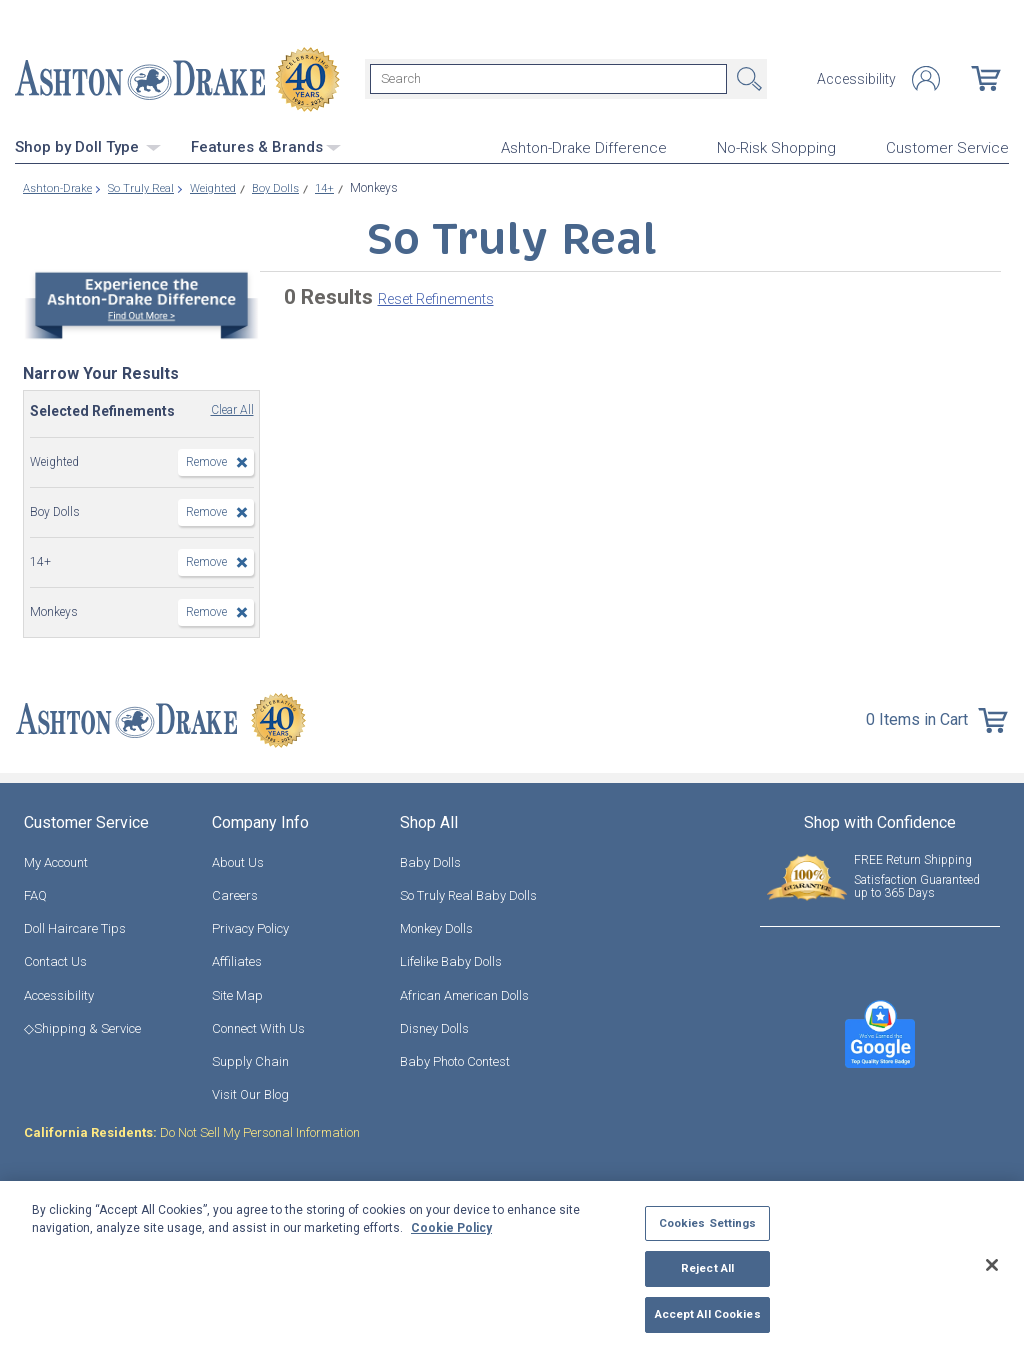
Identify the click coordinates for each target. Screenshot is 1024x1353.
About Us (238, 860)
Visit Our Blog (250, 1092)
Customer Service (947, 146)
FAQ (35, 893)
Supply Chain (250, 1059)
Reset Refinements (436, 297)
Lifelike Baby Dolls (451, 959)
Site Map (237, 992)
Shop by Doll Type (88, 145)
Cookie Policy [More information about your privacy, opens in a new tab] (451, 1228)
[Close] (992, 1265)
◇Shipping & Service (82, 1026)
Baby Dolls (430, 860)
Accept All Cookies (708, 1314)
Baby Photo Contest (455, 1059)
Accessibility (856, 78)
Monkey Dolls (436, 926)
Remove (206, 460)
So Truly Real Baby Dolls (468, 893)
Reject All (707, 1268)
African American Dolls (464, 992)
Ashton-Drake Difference (584, 146)
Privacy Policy (250, 926)
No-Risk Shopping (776, 146)
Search (747, 78)
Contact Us (55, 959)
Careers (235, 893)
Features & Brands (266, 145)
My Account (56, 860)
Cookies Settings (708, 1223)
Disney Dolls (434, 1026)
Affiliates (237, 959)
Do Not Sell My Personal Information (192, 1130)
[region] (512, 1267)
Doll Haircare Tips (75, 926)
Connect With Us (258, 1026)
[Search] (548, 78)
